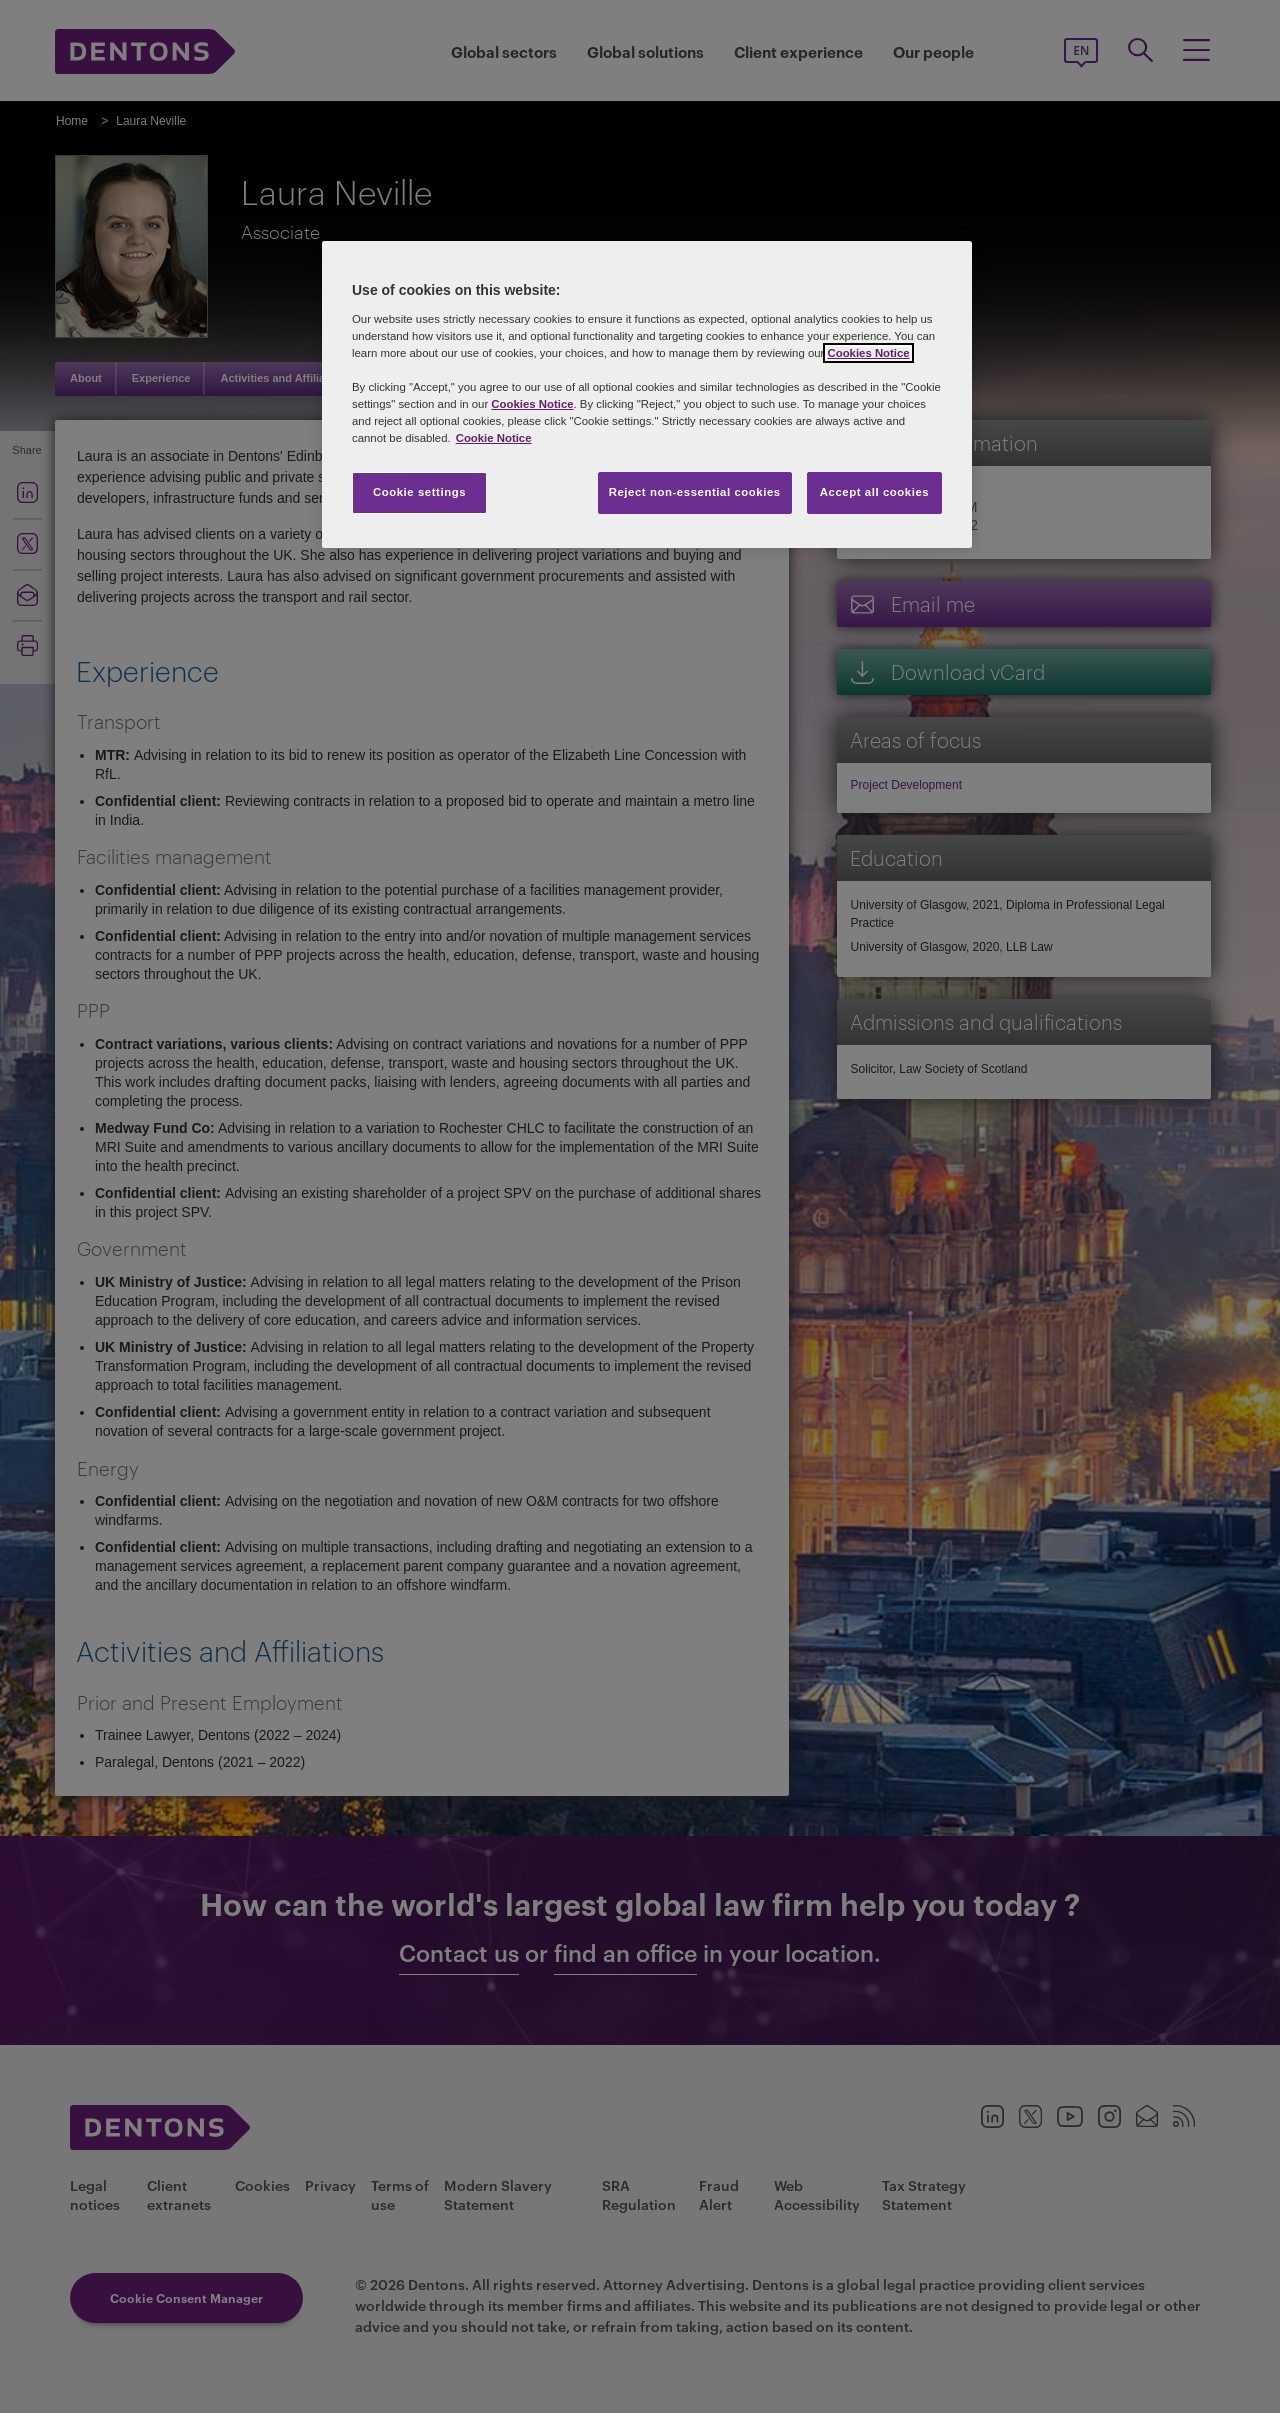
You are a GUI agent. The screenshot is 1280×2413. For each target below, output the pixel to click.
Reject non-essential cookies (695, 492)
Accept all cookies (875, 492)
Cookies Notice (868, 353)
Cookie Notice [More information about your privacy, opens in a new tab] (494, 438)
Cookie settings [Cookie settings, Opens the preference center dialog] (419, 492)
